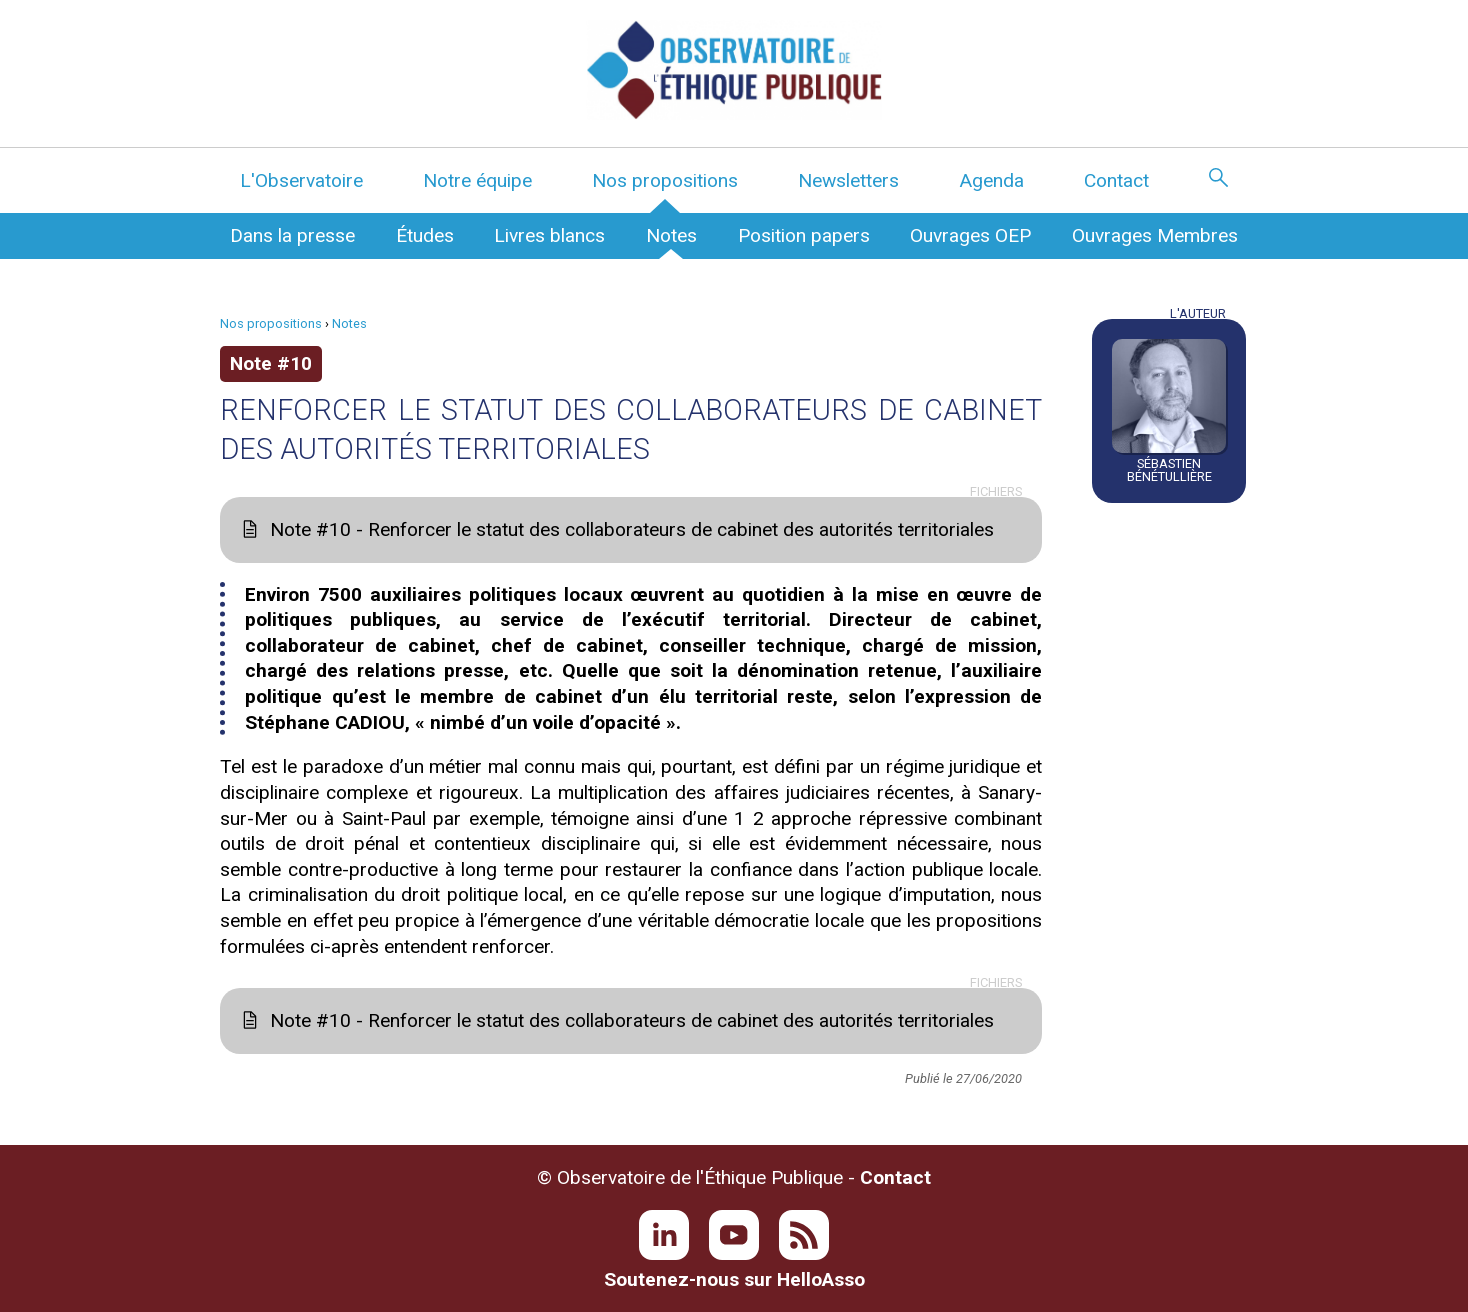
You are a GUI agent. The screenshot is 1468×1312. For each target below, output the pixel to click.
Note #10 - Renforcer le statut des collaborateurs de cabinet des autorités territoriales (632, 529)
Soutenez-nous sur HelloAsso (734, 1279)
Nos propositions (665, 180)
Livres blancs (549, 235)
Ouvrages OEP (970, 235)
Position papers (804, 235)
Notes (671, 235)
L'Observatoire (301, 180)
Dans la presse (292, 235)
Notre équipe (477, 180)
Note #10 (271, 363)
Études (425, 235)
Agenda (991, 180)
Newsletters (848, 180)
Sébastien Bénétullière (1169, 470)
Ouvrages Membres (1155, 235)
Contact (1116, 180)
